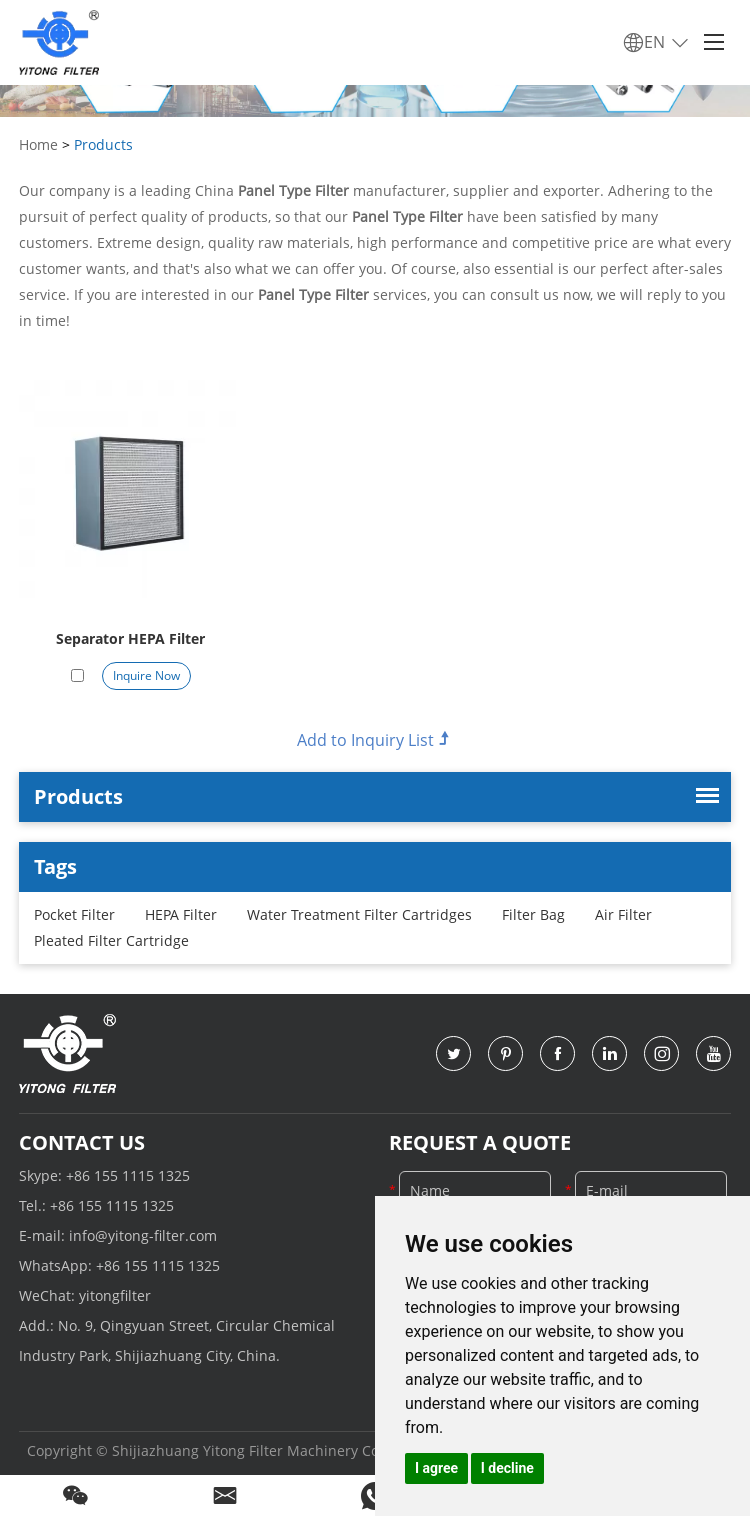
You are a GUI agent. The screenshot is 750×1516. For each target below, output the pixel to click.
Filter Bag (533, 914)
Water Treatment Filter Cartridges (359, 914)
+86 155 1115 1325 (128, 1175)
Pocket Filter (74, 914)
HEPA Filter (181, 914)
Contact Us (82, 1142)
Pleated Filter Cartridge (111, 940)
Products (103, 144)
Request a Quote (480, 1142)
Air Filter (623, 914)
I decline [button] (507, 1468)
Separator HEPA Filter (130, 638)
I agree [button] (436, 1468)
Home (38, 144)
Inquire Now (146, 675)
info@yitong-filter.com (143, 1235)
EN (656, 43)
